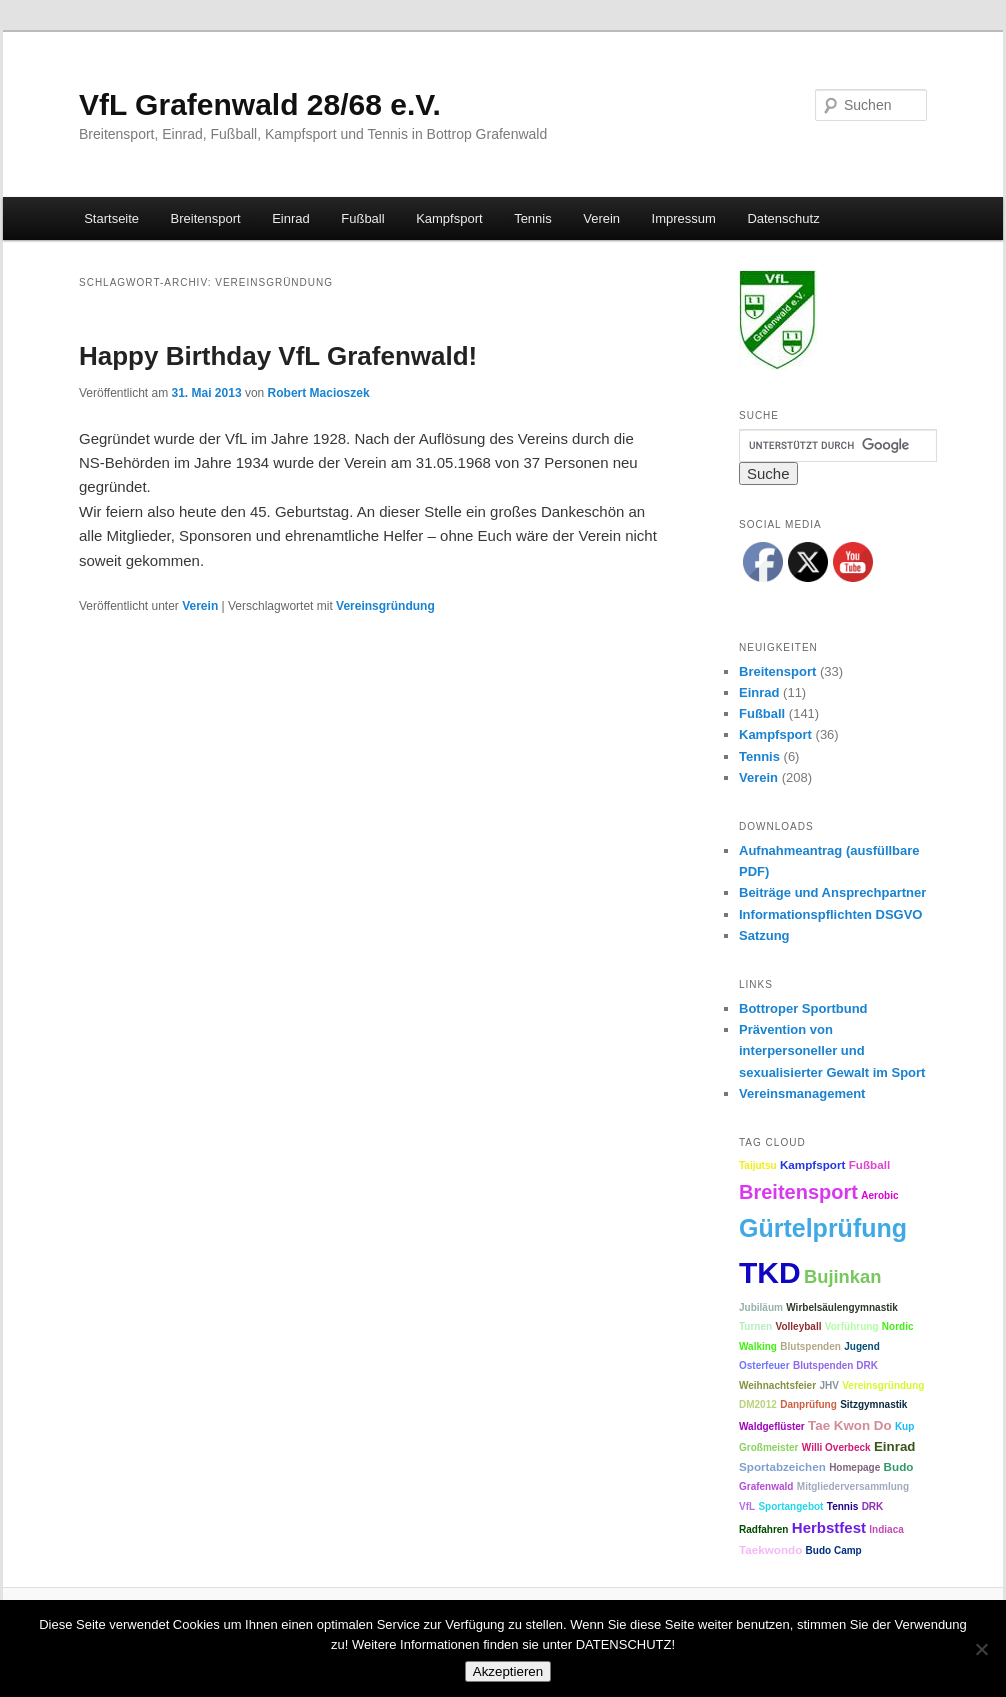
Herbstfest (829, 1527)
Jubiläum (761, 1307)
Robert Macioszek (319, 393)
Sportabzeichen (782, 1466)
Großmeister (768, 1447)
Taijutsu (758, 1165)
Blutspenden (810, 1346)
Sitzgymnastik (873, 1404)
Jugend (862, 1346)
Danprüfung (808, 1404)
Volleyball (799, 1326)
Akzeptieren (508, 1671)
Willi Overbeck (836, 1447)
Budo (899, 1466)
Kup (904, 1426)
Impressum (684, 218)
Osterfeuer (764, 1365)
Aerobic (879, 1195)
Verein (601, 218)
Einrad (291, 218)
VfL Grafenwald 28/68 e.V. (260, 104)
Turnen (755, 1326)
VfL (747, 1506)
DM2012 (758, 1404)
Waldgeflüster (772, 1426)
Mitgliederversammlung (853, 1486)
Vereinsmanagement (802, 1093)
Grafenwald (766, 1486)
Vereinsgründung (385, 606)
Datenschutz (783, 218)
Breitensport (206, 218)
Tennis (533, 218)
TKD (770, 1272)
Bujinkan (842, 1276)
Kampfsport (449, 218)
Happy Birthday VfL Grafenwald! (278, 356)
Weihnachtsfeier (777, 1385)
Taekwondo (770, 1549)
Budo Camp (834, 1550)
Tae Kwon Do (849, 1425)
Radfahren (763, 1529)
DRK (873, 1506)
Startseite (111, 218)
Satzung (764, 935)
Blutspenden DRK (835, 1365)
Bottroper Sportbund (803, 1008)
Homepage (854, 1467)
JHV (828, 1385)
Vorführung (852, 1326)
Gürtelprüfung (823, 1228)
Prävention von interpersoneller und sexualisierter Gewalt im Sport (832, 1050)
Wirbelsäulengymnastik (842, 1307)
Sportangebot (790, 1506)
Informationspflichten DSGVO (830, 914)
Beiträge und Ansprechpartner (832, 892)
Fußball (362, 218)
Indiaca (886, 1529)
